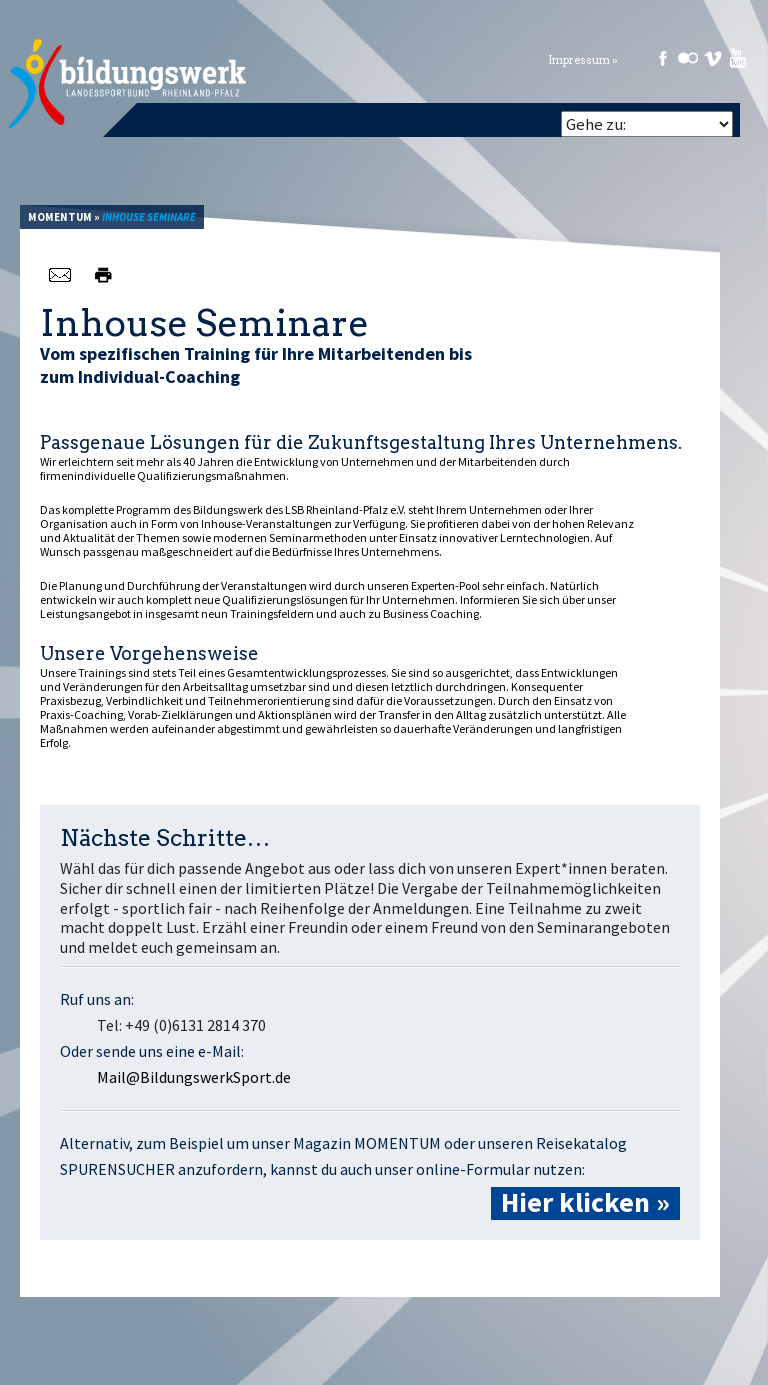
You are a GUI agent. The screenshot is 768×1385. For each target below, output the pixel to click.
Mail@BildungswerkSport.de (194, 1077)
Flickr (688, 58)
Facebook (663, 58)
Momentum (60, 217)
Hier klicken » (585, 1203)
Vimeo (713, 58)
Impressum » (583, 60)
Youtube (738, 58)
